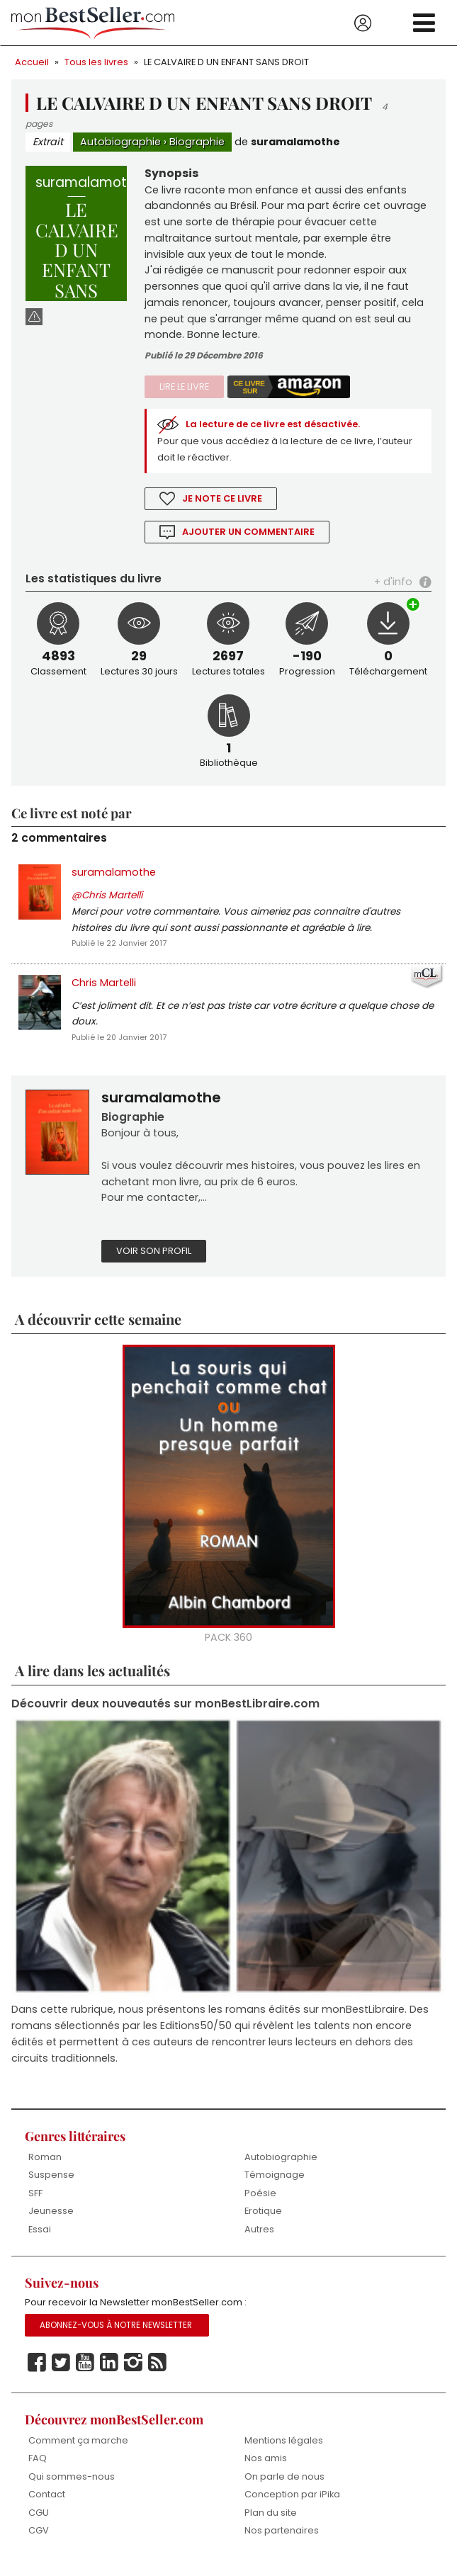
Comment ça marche (78, 2449)
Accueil (32, 62)
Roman (45, 2165)
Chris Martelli (104, 988)
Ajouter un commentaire (248, 534)
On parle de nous (284, 2485)
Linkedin (109, 2372)
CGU (38, 2522)
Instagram (133, 2372)
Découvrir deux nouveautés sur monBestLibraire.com (165, 1711)
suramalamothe (295, 142)
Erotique (263, 2220)
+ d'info (393, 584)
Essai (39, 2237)
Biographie (197, 142)
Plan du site (270, 2522)
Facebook (36, 2372)
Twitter (61, 2372)
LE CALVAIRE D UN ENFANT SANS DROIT (226, 62)
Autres (259, 2237)
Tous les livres (96, 62)
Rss (157, 2372)
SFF (35, 2201)
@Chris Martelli (107, 899)
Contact (46, 2504)
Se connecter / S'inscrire (363, 23)
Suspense (51, 2184)
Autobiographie (120, 142)
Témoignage (274, 2184)
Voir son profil (153, 1258)
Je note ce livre (222, 500)
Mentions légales (283, 2449)
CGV (38, 2540)
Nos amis (265, 2468)
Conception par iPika (292, 2504)
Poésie (260, 2201)
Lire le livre (184, 388)
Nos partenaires (281, 2540)
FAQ (37, 2468)
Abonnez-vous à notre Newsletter (116, 2335)
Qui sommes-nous (71, 2485)
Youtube (85, 2372)
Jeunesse (51, 2220)
